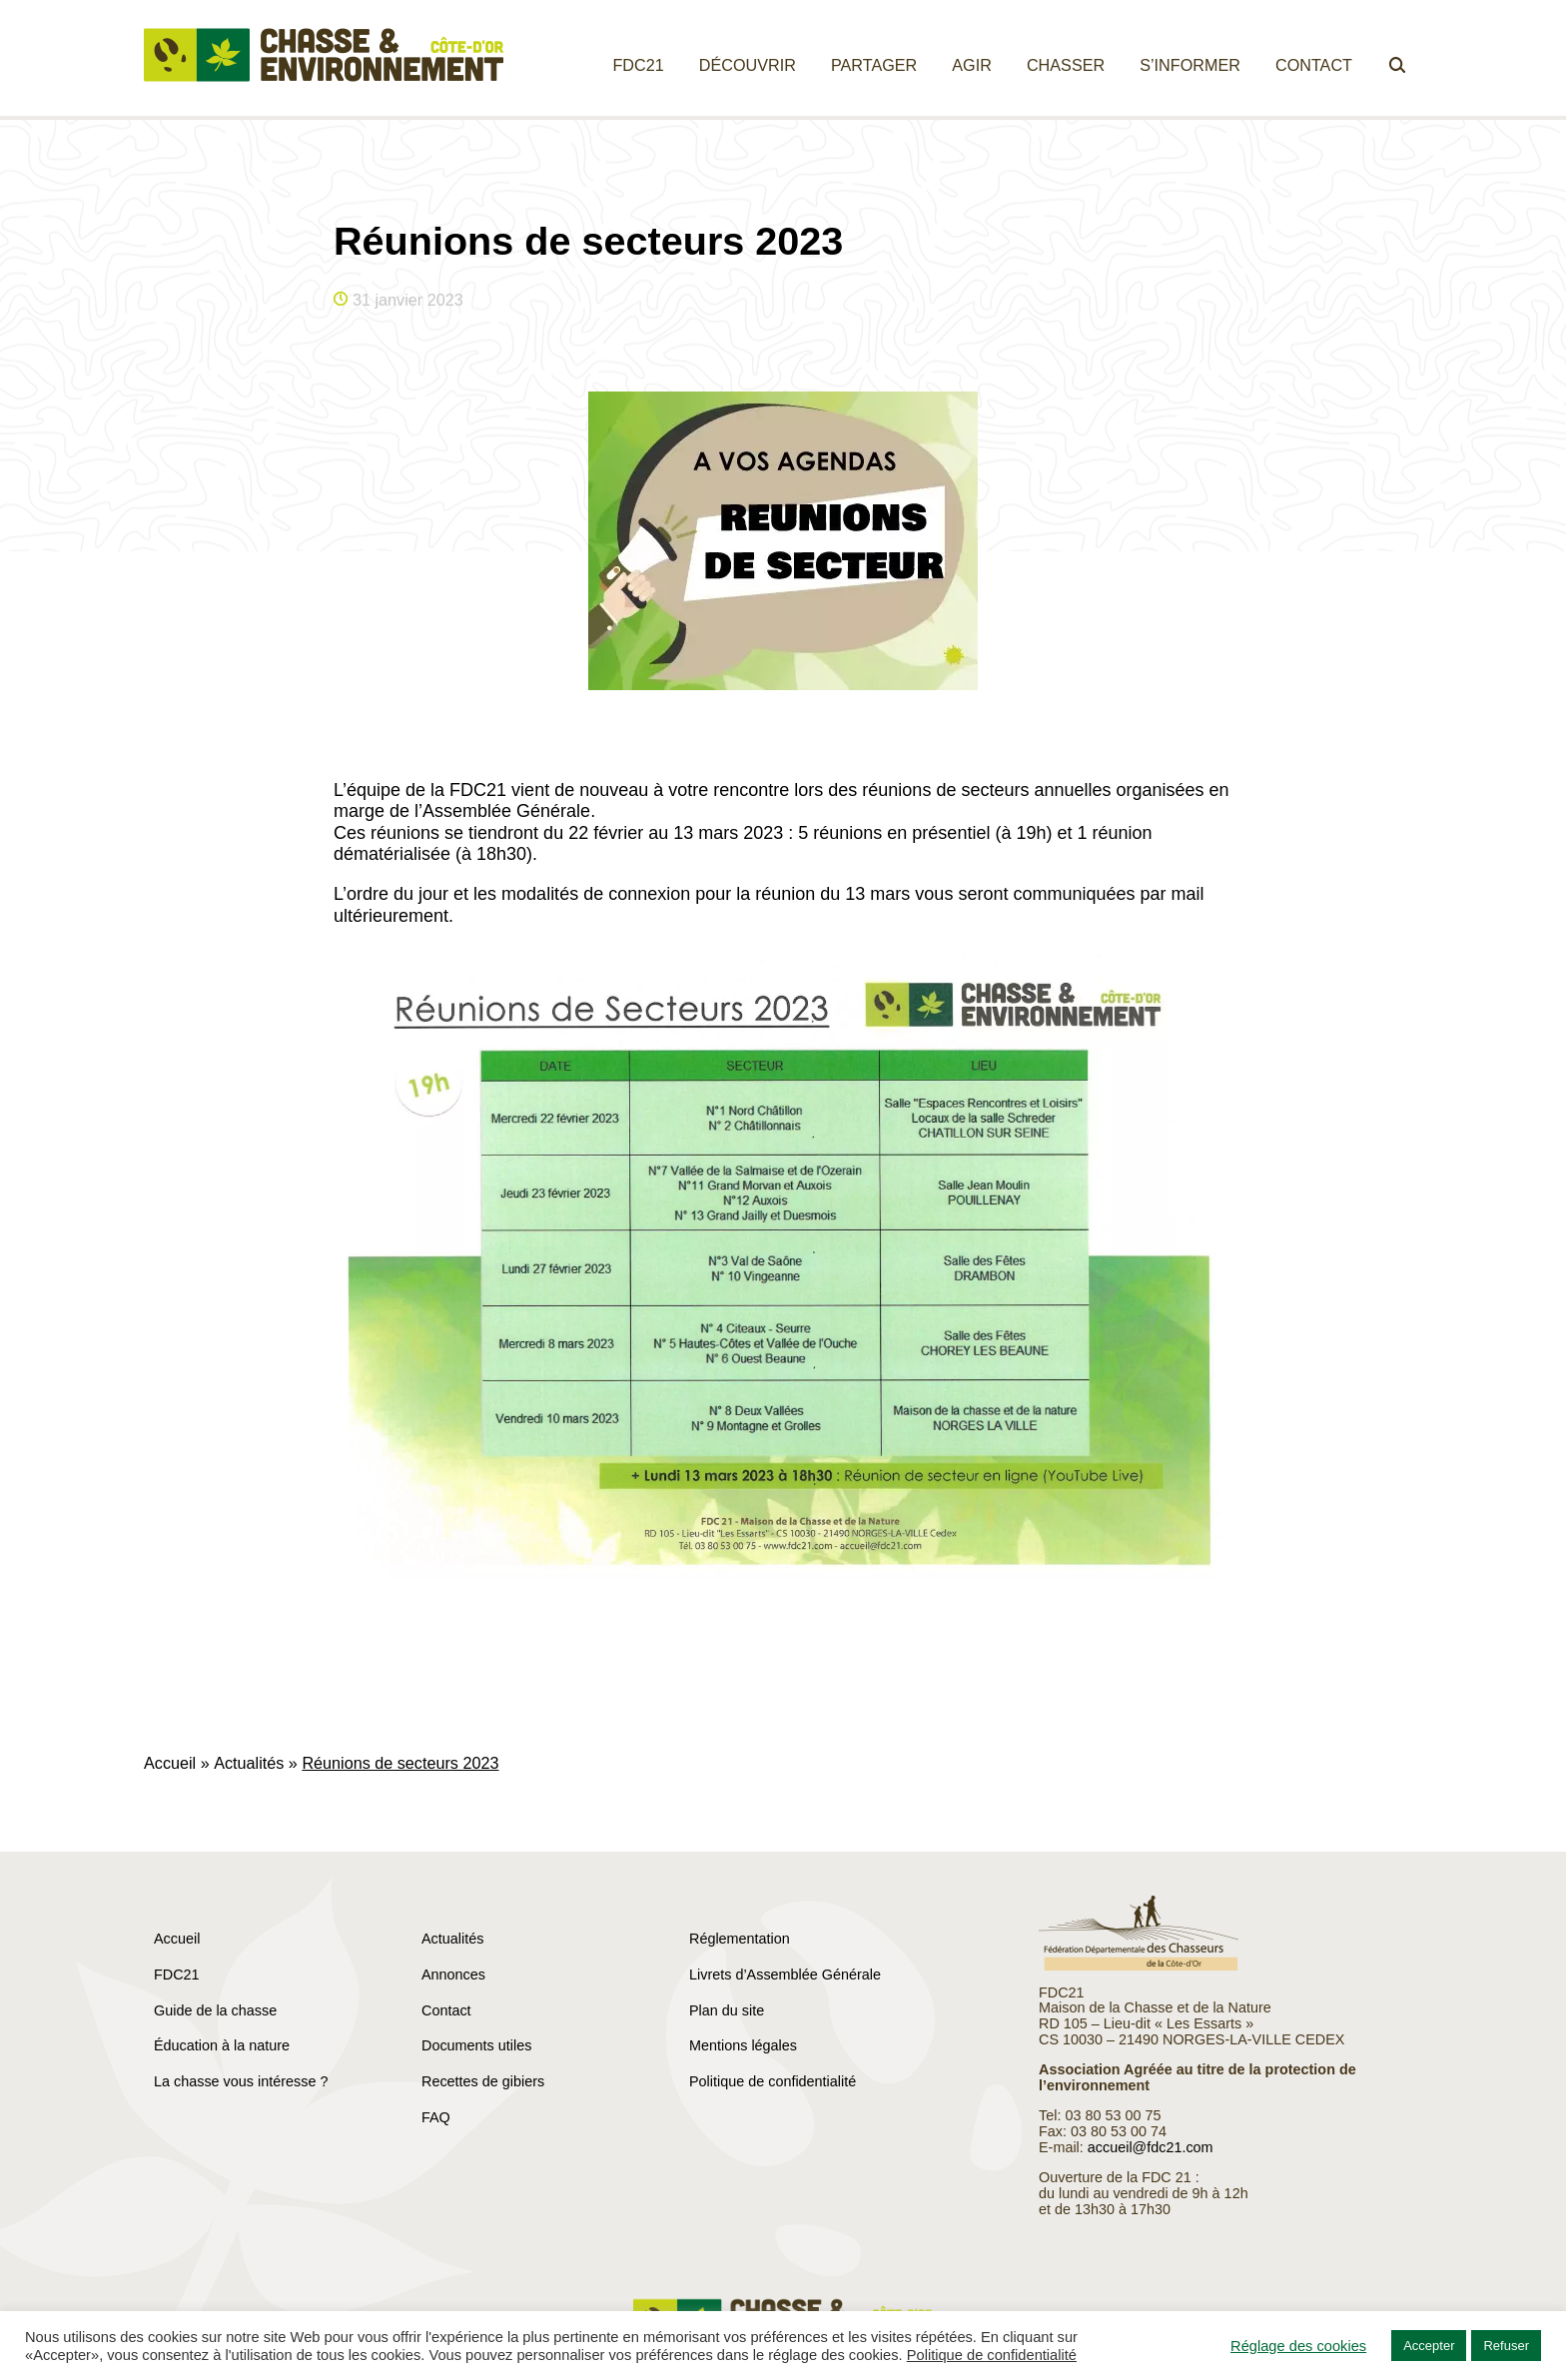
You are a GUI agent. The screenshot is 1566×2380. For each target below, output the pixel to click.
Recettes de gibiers (482, 2081)
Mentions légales (743, 2045)
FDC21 (637, 65)
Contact (1313, 65)
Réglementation (739, 1939)
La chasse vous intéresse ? (241, 2081)
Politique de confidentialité (772, 2081)
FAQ (435, 2117)
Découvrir (747, 65)
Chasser (1066, 65)
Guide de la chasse (215, 2010)
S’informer (1190, 65)
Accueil (170, 1763)
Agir (972, 65)
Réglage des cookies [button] (1298, 2346)
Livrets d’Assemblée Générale (785, 1975)
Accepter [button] (1428, 2345)
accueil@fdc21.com (1150, 2147)
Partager (874, 65)
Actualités (249, 1763)
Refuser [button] (1506, 2345)
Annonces (453, 1975)
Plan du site (726, 2010)
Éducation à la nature (222, 2045)
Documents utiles (476, 2045)
